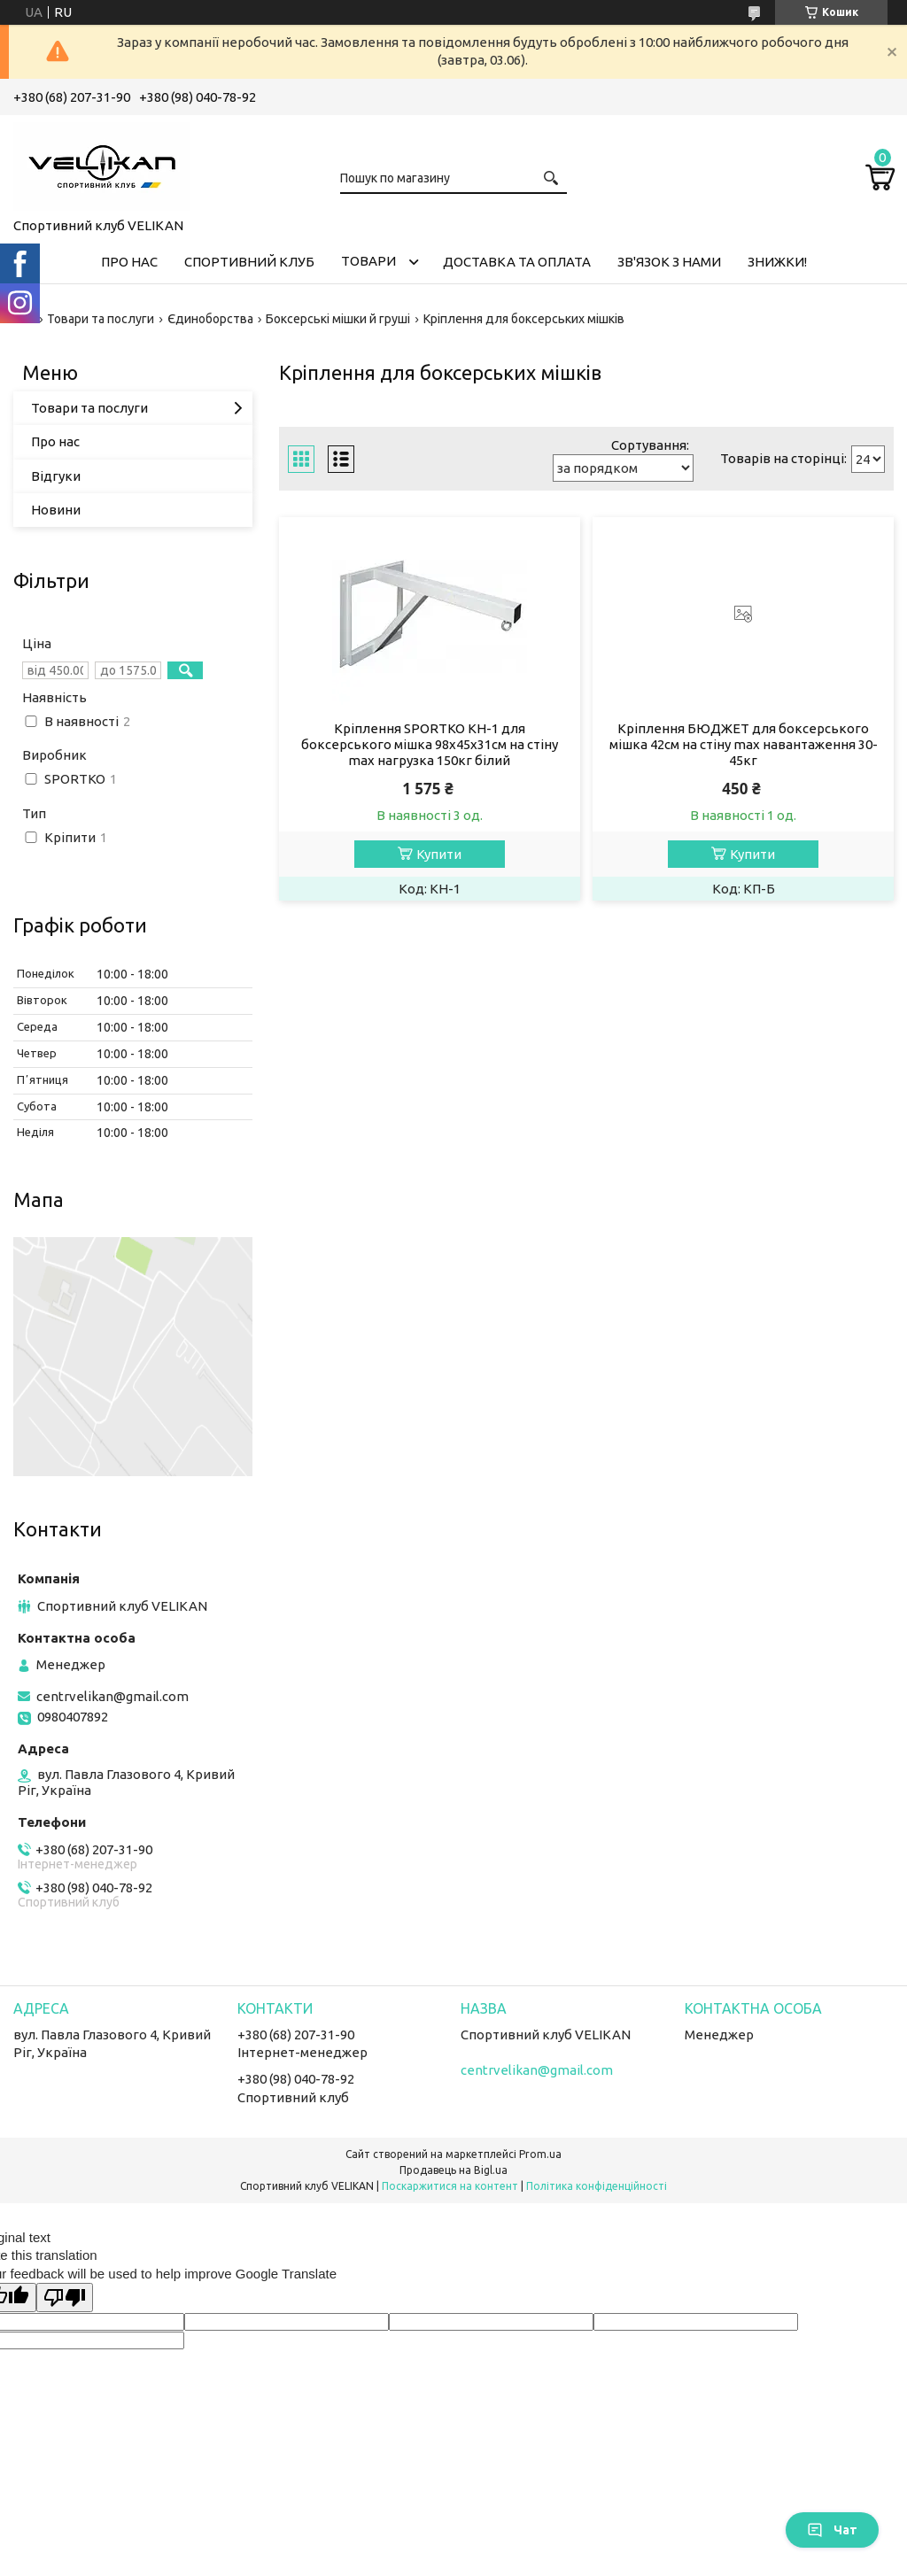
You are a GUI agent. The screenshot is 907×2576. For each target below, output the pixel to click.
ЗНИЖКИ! (777, 261)
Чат (832, 2530)
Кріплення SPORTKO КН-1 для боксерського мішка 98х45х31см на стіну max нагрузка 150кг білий (429, 744)
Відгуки (56, 475)
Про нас (55, 441)
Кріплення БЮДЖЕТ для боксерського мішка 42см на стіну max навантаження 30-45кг (743, 744)
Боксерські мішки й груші (338, 319)
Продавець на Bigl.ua (453, 2170)
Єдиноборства (210, 319)
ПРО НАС (129, 261)
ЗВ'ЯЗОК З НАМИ (669, 261)
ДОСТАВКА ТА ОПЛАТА (517, 261)
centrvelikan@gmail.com (112, 1696)
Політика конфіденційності (596, 2186)
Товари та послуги (100, 319)
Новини (56, 509)
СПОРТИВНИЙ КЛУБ (249, 261)
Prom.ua (540, 2154)
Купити (438, 854)
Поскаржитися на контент (450, 2186)
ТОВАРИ (368, 260)
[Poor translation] (64, 2297)
